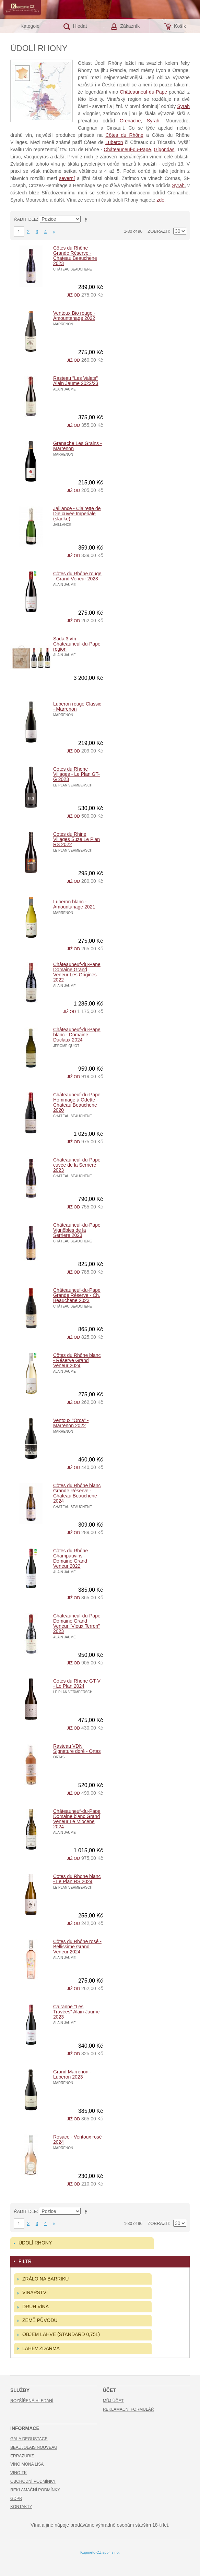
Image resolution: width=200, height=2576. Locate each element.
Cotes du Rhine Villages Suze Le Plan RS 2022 (76, 839)
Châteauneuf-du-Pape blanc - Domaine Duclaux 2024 (77, 1035)
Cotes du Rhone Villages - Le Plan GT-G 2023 (76, 774)
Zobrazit (158, 231)
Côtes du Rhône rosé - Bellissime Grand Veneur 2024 (77, 1946)
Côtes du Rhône (124, 135)
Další (54, 232)
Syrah (183, 106)
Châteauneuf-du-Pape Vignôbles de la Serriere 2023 (77, 1230)
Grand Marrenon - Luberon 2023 (72, 2074)
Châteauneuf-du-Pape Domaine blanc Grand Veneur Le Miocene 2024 (77, 1818)
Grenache (130, 120)
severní (67, 178)
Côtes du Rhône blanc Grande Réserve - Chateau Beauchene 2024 (77, 1493)
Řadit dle (25, 219)
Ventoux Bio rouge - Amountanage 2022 (74, 315)
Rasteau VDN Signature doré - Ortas (77, 1748)
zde (160, 200)
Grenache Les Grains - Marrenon (77, 446)
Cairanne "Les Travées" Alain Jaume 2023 (76, 2012)
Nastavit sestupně (87, 219)
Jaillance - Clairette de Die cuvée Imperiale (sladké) (77, 513)
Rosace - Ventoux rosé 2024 (77, 2139)
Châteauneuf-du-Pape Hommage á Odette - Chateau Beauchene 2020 (77, 1102)
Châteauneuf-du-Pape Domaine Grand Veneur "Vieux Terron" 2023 (77, 1623)
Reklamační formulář (128, 2409)
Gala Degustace (28, 2438)
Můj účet (113, 2400)
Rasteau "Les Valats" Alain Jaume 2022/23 (75, 380)
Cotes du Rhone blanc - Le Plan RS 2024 (77, 1879)
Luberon (114, 142)
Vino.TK (18, 2472)
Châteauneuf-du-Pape (143, 92)
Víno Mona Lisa (27, 2464)
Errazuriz (22, 2456)
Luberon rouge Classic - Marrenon (77, 706)
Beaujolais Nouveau (33, 2447)
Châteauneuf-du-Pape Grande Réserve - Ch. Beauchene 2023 (77, 1295)
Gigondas (164, 149)
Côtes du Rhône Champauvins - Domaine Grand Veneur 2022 (70, 1558)
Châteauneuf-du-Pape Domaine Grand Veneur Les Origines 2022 (77, 972)
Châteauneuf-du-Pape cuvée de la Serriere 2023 (77, 1165)
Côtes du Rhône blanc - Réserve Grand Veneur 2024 (77, 1360)
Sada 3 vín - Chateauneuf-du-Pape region (77, 644)
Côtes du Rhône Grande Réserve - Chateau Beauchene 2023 (75, 255)
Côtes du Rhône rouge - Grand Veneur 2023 (77, 576)
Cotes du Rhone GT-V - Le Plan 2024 (77, 1683)
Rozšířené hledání (31, 2400)
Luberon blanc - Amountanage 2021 (74, 904)
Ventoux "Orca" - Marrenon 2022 (71, 1423)
